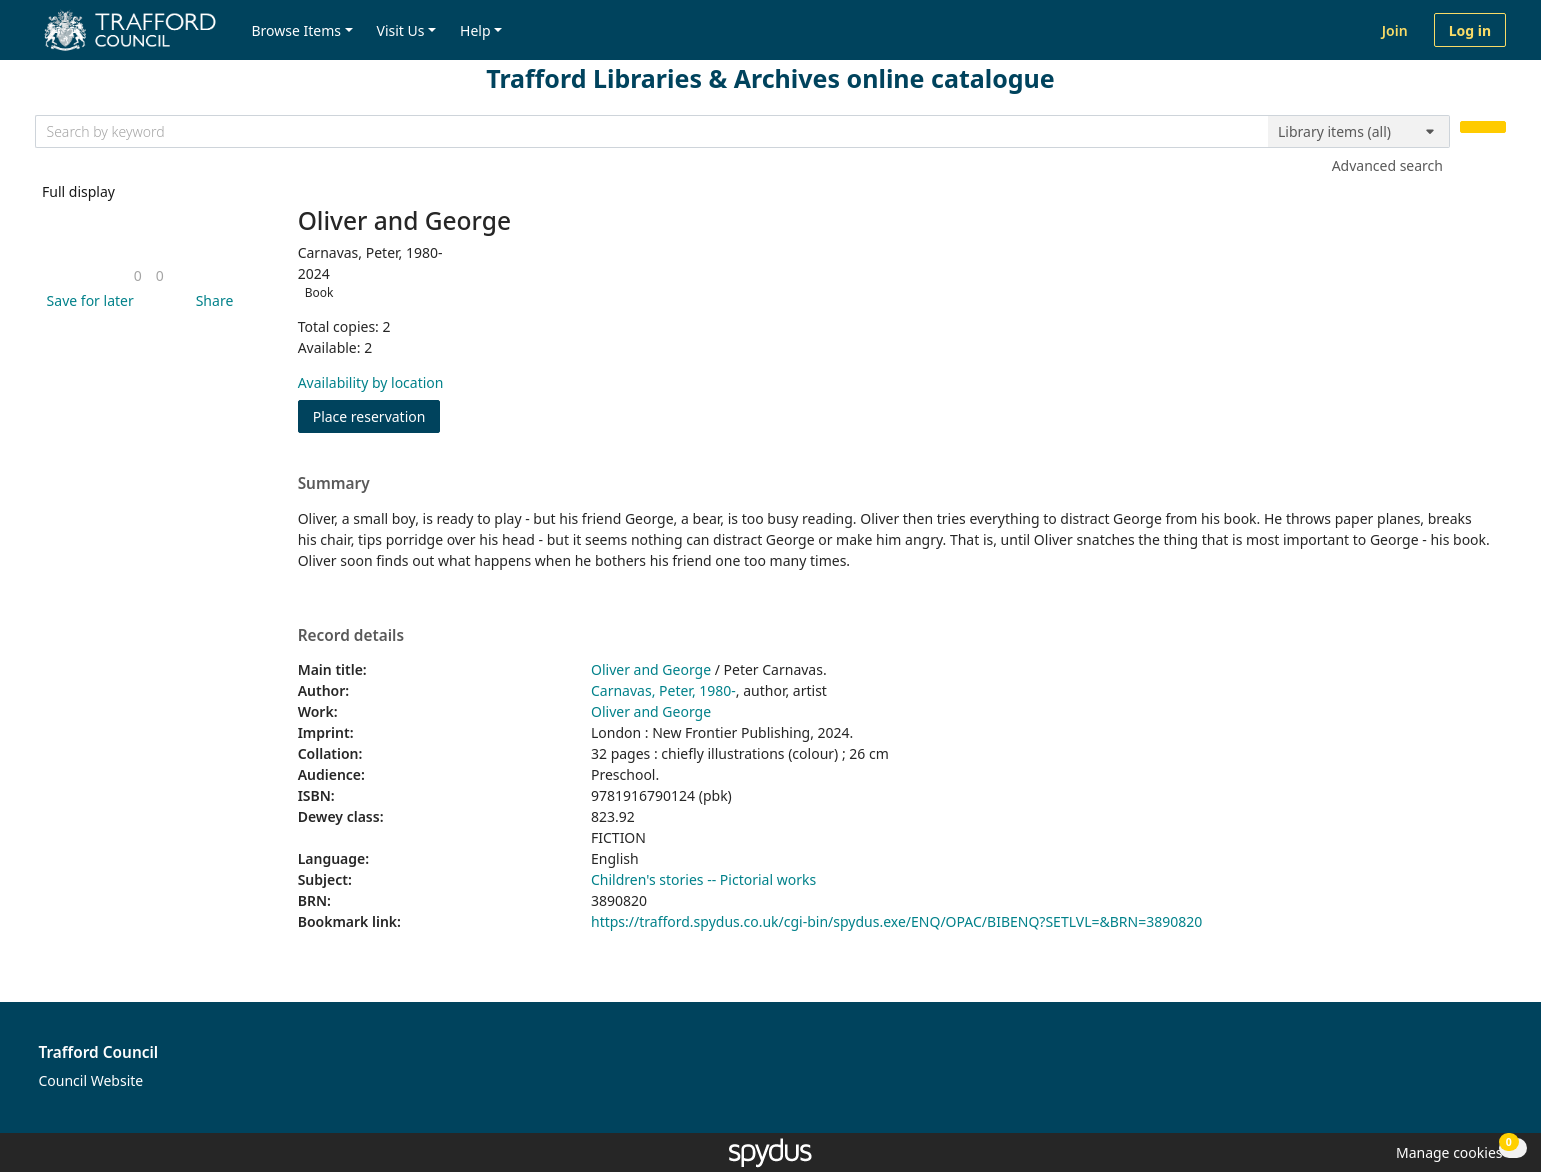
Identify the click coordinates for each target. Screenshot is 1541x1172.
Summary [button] (334, 484)
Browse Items (296, 30)
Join (1395, 30)
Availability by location (371, 382)
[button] (87, 300)
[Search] (1483, 127)
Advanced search (1387, 165)
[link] (138, 275)
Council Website (91, 1080)
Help (475, 30)
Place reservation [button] (377, 415)
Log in (1470, 30)
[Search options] (1359, 132)
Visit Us (401, 30)
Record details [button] (351, 636)
